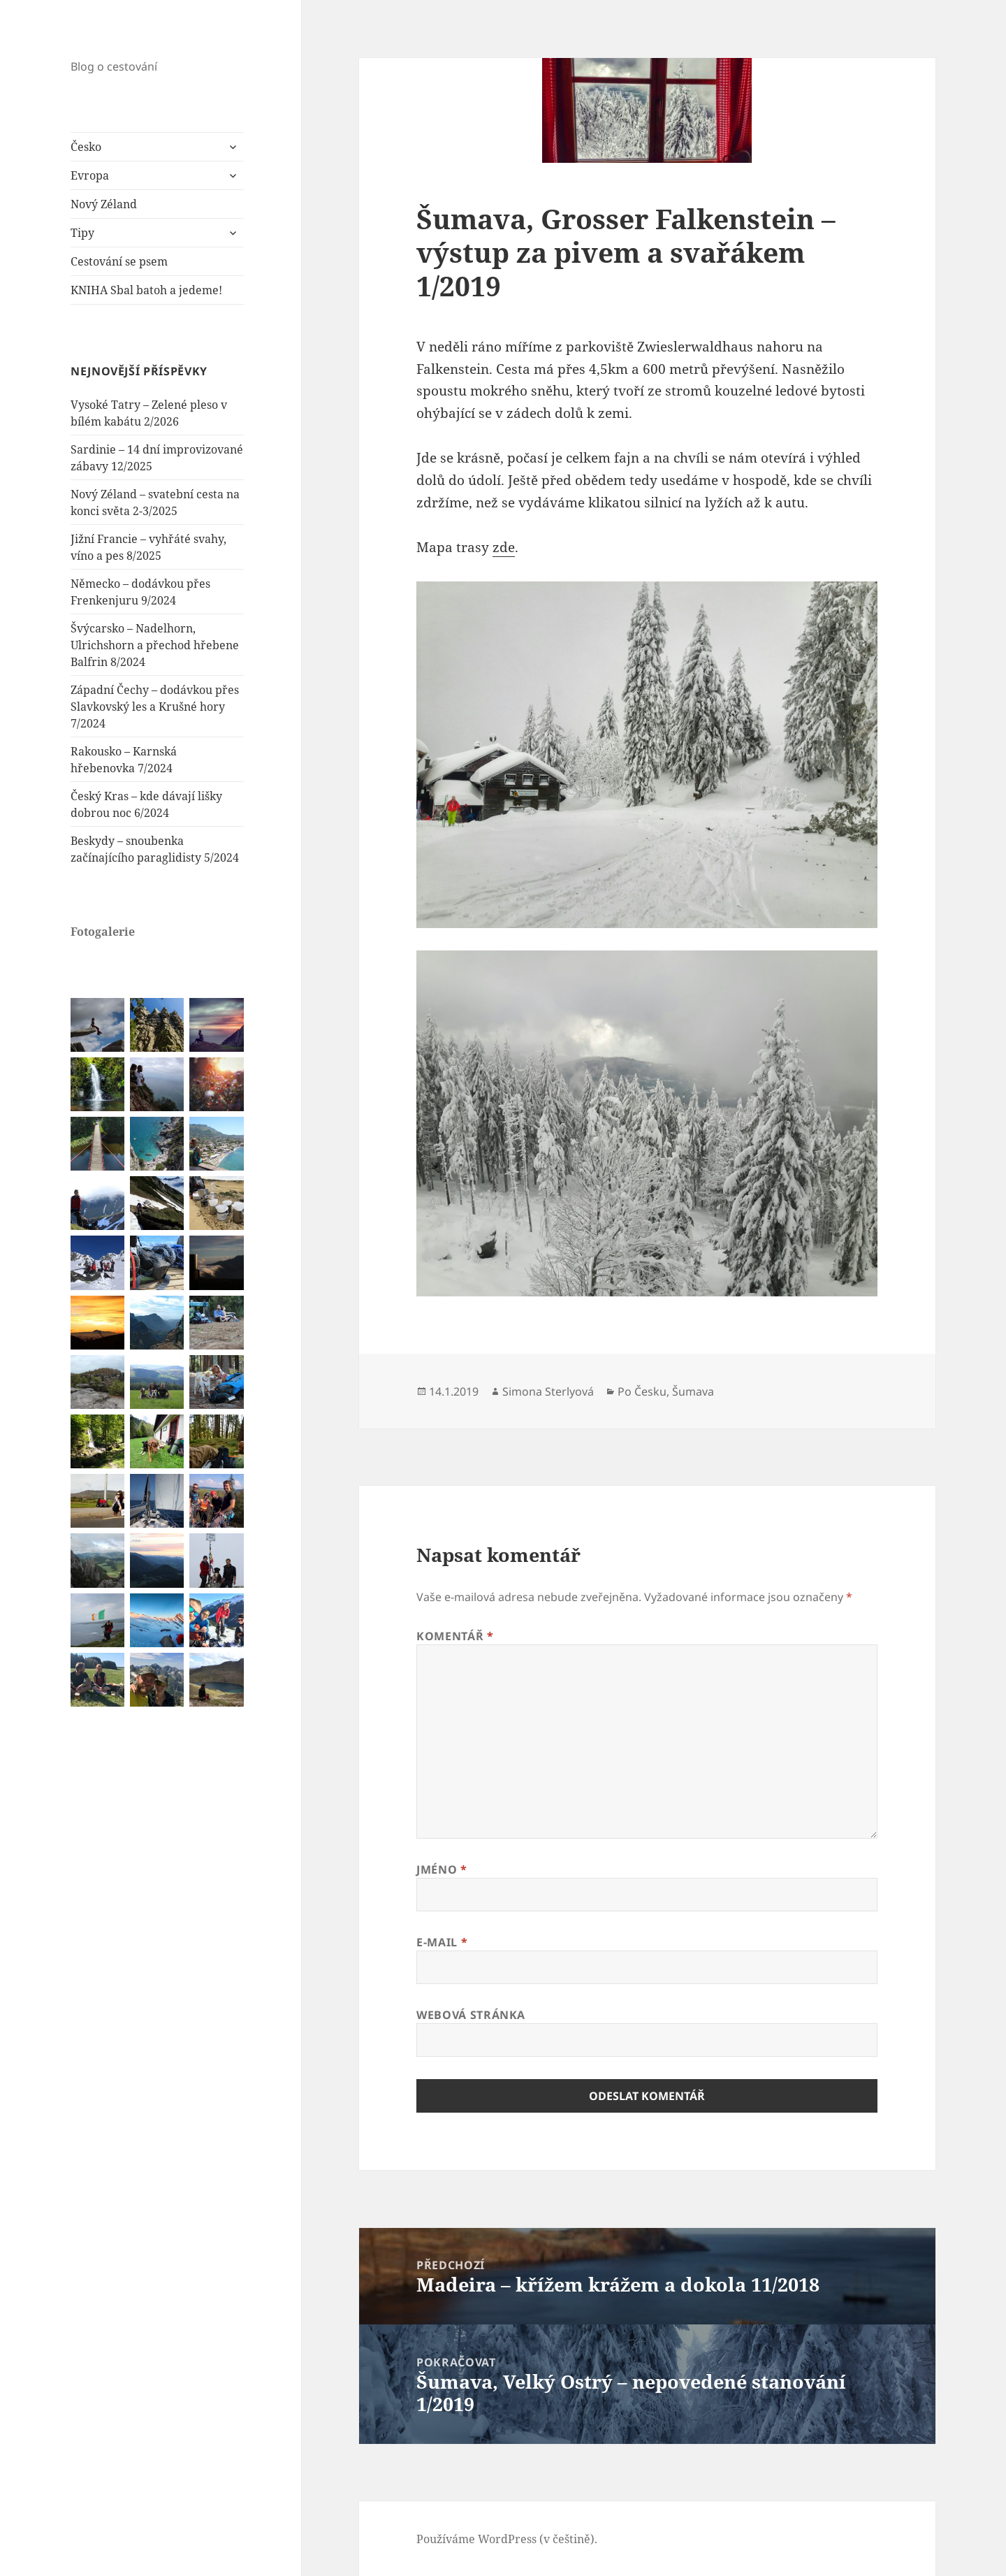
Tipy (82, 232)
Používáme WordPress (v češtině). (506, 2539)
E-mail (441, 1942)
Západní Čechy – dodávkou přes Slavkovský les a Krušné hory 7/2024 (155, 706)
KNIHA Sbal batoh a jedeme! (146, 290)
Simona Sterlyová (548, 1391)
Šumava (693, 1391)
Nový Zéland (104, 204)
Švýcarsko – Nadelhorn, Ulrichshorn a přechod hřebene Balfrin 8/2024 (155, 645)
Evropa (90, 175)
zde (504, 547)
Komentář (454, 1636)
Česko (86, 146)
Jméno (441, 1869)
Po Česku (642, 1391)
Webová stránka (470, 2015)
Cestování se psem (119, 261)
